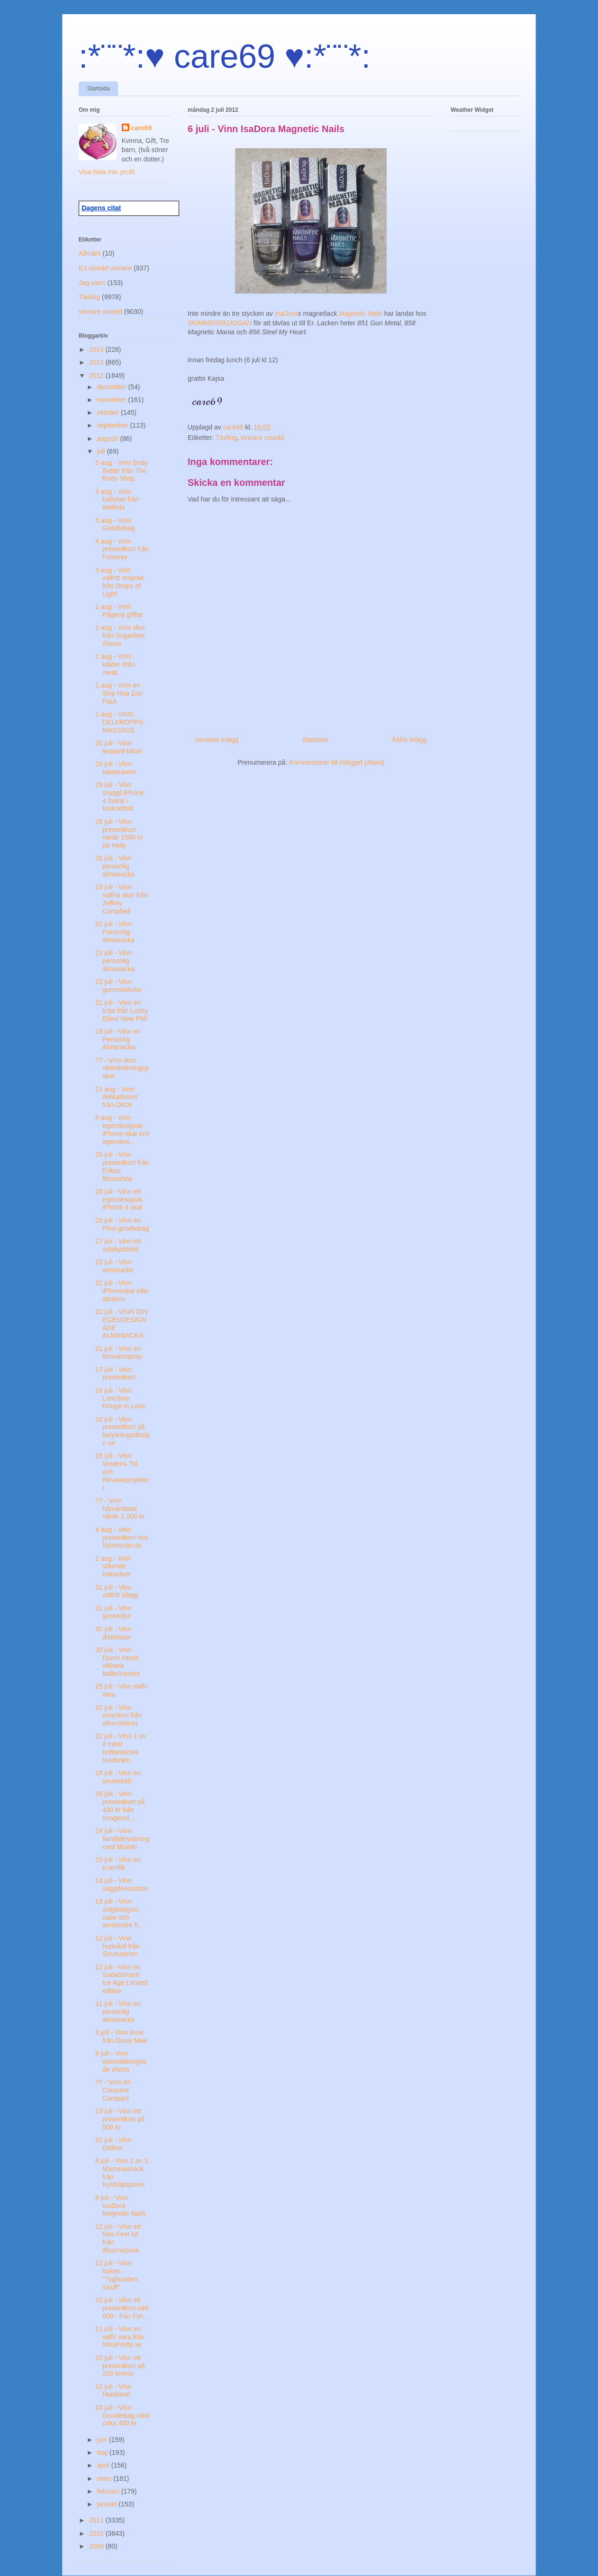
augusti (108, 438)
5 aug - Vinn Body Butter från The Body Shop (121, 471)
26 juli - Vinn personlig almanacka (115, 866)
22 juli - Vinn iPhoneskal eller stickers (122, 1291)
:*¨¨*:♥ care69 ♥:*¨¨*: (225, 56)
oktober (109, 412)
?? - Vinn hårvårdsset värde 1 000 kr (120, 1509)
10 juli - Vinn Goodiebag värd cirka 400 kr (122, 2415)
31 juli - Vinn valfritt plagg (116, 1591)
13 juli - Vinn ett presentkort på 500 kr (120, 2119)
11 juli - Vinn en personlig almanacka (118, 2011)
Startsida (98, 88)
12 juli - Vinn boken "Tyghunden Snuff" (116, 2274)
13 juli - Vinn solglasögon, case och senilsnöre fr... (119, 1913)
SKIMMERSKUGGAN (221, 323)
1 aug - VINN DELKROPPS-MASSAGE (120, 722)
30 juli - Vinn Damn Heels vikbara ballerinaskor (117, 1661)
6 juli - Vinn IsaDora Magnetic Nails (120, 2206)
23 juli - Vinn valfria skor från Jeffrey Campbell (121, 898)
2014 (97, 349)
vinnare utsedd (262, 437)
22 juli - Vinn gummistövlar (118, 985)
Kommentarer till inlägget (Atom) (336, 762)
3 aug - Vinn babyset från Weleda (117, 499)
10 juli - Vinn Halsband (113, 2390)
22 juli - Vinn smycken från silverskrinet (118, 1715)
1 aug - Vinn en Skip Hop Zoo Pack (119, 693)
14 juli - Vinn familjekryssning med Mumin (122, 1839)
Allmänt (90, 253)
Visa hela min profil (107, 172)
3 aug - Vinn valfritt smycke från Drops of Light (120, 582)
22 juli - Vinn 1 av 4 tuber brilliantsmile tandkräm (120, 1747)
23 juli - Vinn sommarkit (114, 1266)
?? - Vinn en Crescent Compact (113, 2090)
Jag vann (92, 282)
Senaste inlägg (217, 739)
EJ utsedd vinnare (105, 268)
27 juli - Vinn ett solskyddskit (118, 1245)
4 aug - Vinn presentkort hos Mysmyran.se (121, 1537)
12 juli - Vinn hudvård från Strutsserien (117, 1946)
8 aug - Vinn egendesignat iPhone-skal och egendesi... (122, 1129)
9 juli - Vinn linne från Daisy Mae (121, 2036)
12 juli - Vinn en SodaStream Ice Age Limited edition (121, 1979)
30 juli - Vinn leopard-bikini (118, 747)
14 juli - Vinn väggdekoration (121, 1884)
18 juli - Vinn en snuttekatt (118, 1777)
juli (102, 451)
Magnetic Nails (360, 313)
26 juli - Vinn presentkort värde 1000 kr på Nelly (119, 833)
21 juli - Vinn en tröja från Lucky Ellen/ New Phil (121, 1010)
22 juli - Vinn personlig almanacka (115, 961)
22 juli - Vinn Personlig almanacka (115, 932)
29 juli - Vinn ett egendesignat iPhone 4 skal (118, 1199)
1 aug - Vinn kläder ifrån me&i (115, 664)
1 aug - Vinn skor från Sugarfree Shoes (120, 635)
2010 (97, 2533)
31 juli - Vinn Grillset (113, 2144)
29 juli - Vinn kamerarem (115, 768)
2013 (97, 362)
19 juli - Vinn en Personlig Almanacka (118, 1039)
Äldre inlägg (409, 739)
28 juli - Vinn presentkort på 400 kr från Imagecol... (120, 1805)
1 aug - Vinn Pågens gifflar (119, 610)
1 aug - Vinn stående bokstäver (113, 1566)
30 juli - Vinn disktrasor (113, 1633)
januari (107, 2504)
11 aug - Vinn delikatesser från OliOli (116, 1097)
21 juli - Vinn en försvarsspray (118, 1352)
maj (103, 2452)
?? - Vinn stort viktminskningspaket (122, 1068)
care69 (141, 128)
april (104, 2465)
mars (105, 2478)
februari (109, 2491)
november (112, 399)
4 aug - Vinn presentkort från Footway (122, 549)
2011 (97, 2520)
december (112, 387)
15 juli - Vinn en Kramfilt (118, 1863)
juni (103, 2439)
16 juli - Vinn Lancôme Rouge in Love (120, 1398)
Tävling (226, 437)
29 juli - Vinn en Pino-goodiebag (122, 1224)
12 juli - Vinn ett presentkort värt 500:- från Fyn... (122, 2308)
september (113, 425)
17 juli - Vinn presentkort (115, 1373)
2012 (97, 375)
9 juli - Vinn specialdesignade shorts (120, 2061)
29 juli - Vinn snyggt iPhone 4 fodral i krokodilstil (120, 796)
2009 (97, 2546)
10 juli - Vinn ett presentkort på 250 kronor (120, 2366)
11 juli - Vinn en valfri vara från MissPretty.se (120, 2337)
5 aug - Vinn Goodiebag (115, 524)
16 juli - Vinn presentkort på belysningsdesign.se (122, 1431)
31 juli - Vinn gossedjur (113, 1612)
